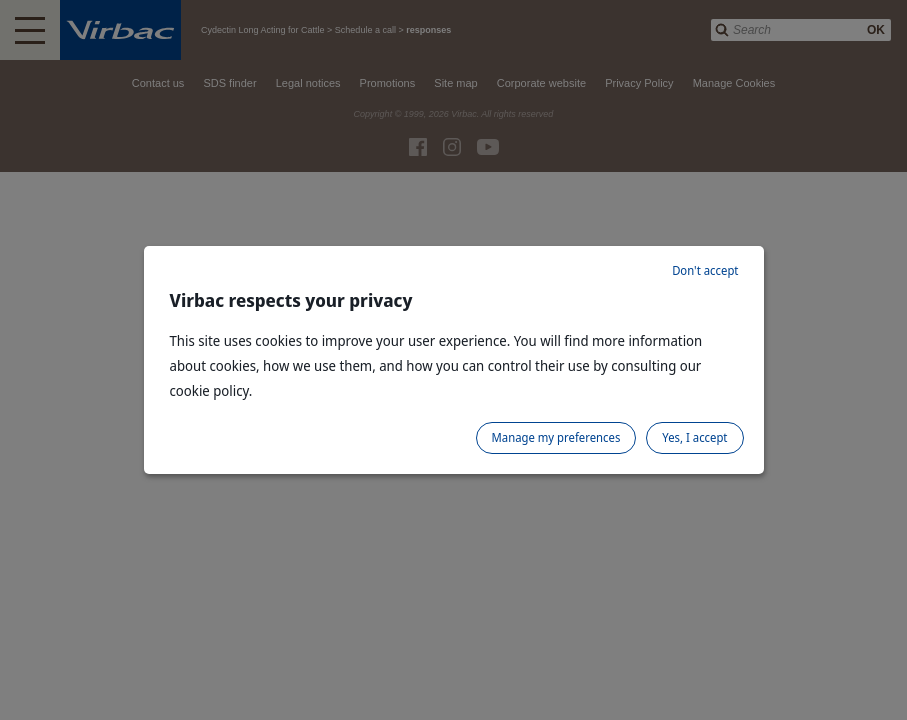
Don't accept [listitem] (705, 270)
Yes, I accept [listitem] (694, 437)
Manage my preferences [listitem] (556, 437)
